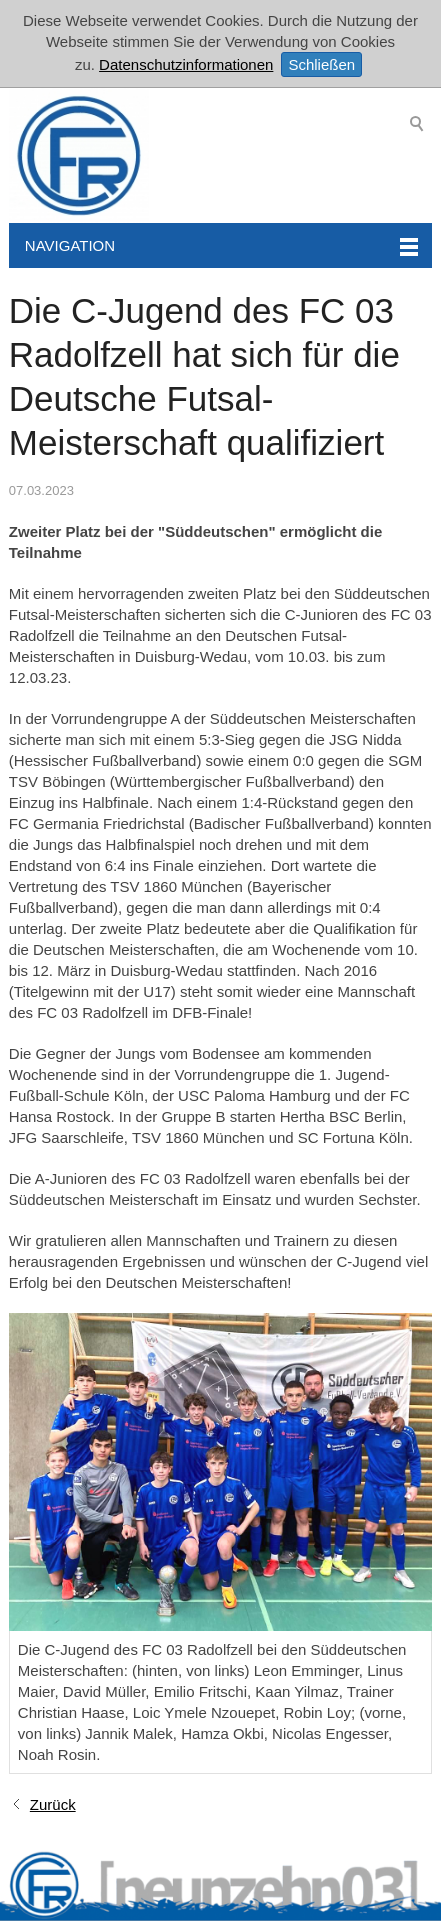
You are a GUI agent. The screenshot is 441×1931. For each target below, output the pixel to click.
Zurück (53, 1804)
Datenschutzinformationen (186, 64)
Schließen (321, 64)
